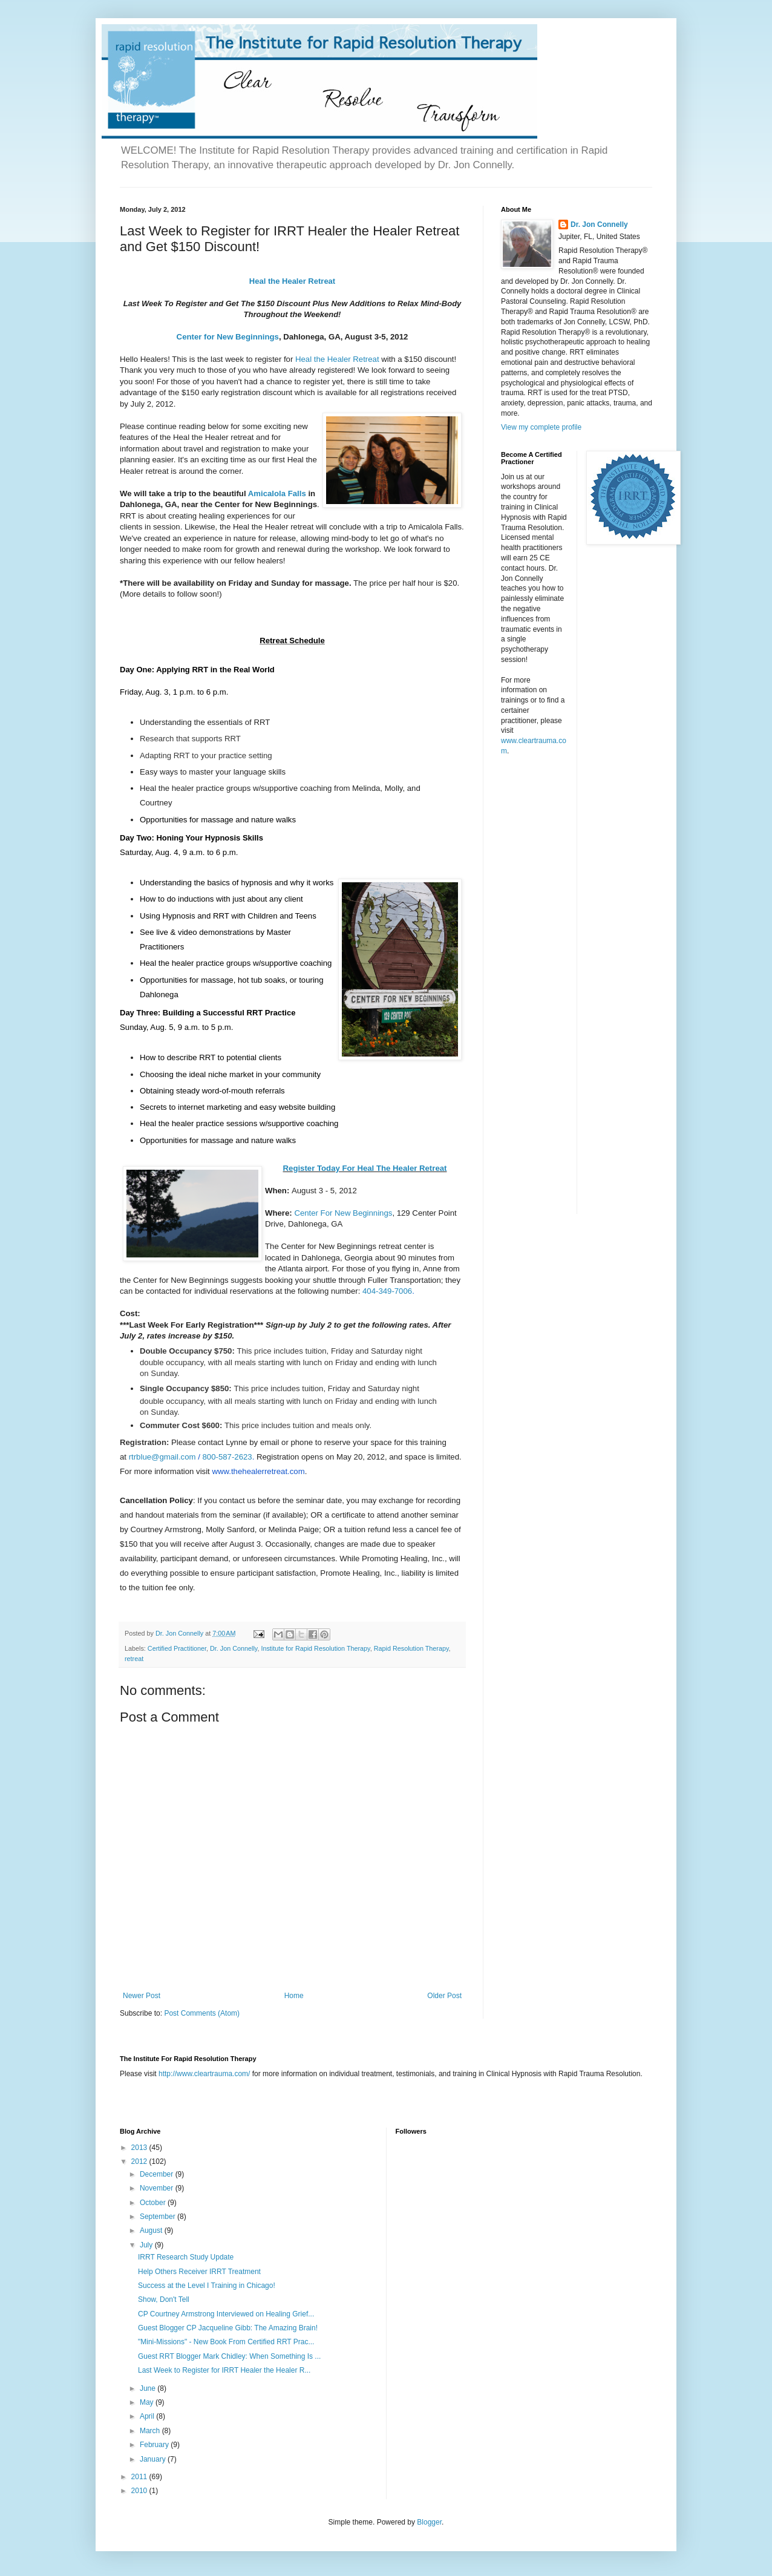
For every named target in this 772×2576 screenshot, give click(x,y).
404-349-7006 (387, 1291)
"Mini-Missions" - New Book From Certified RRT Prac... (226, 2342)
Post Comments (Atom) (202, 2013)
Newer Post (141, 1995)
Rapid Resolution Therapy (411, 1648)
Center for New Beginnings (228, 336)
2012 (140, 2161)
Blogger (429, 2522)
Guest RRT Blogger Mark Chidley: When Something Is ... (229, 2356)
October (154, 2202)
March (151, 2431)
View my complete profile (541, 427)
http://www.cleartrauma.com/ (204, 2074)
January (154, 2459)
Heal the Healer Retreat (292, 281)
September (158, 2216)
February (155, 2444)
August (152, 2230)
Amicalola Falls (277, 493)
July (147, 2245)
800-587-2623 (227, 1456)
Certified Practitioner (177, 1648)
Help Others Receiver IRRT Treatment (199, 2271)
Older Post (444, 1995)
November (157, 2188)
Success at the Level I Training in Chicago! (206, 2285)
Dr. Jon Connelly (233, 1648)
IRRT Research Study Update (186, 2257)
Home (294, 1995)
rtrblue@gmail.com (162, 1456)
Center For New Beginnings (343, 1213)
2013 (140, 2147)
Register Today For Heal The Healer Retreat (365, 1168)
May (147, 2402)
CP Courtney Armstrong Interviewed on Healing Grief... (226, 2314)
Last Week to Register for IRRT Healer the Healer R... (224, 2370)
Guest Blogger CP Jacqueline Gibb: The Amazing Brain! (228, 2328)
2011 (140, 2477)
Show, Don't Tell (163, 2299)
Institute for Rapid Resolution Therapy (315, 1648)
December (157, 2174)
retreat (134, 1658)
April (148, 2416)
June (148, 2388)
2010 (140, 2490)
